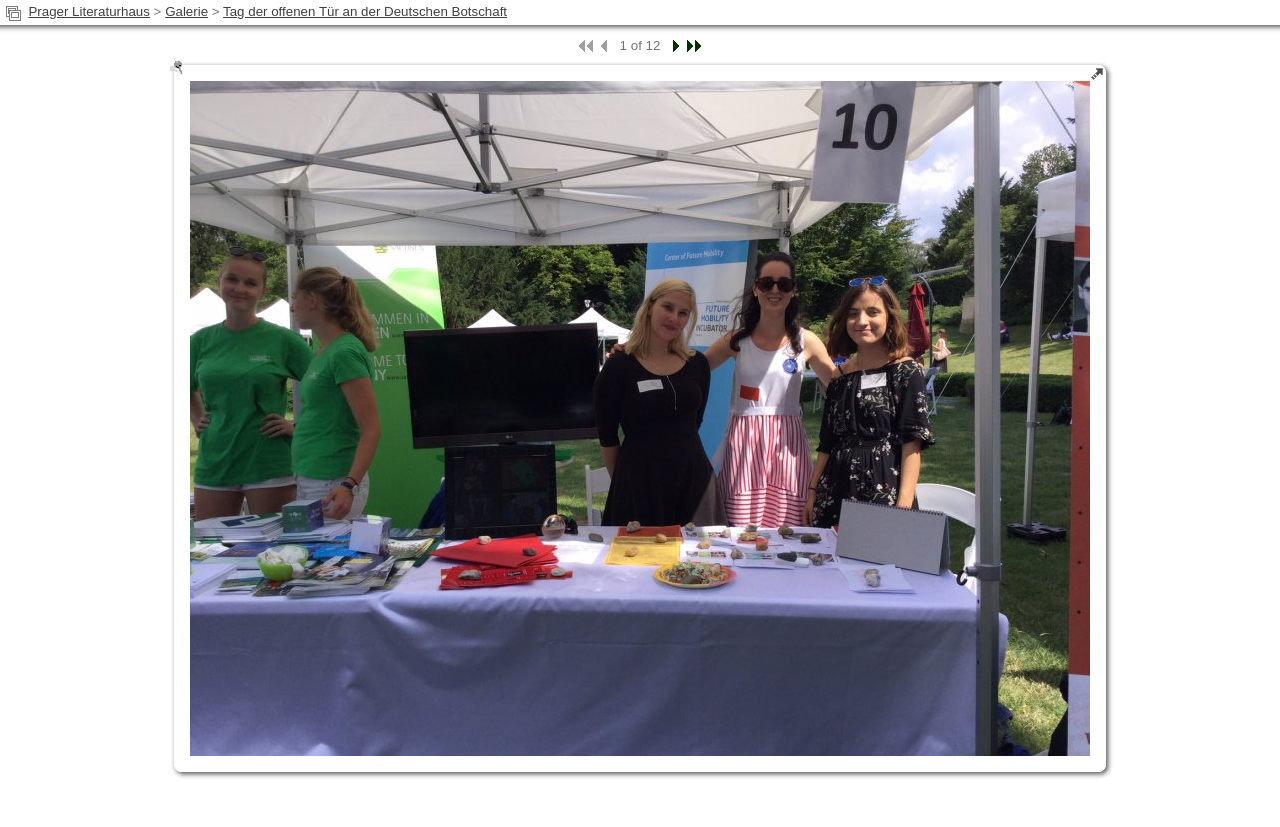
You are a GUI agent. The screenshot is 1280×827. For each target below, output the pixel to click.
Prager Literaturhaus (89, 11)
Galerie (186, 11)
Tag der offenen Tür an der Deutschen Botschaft (365, 11)
